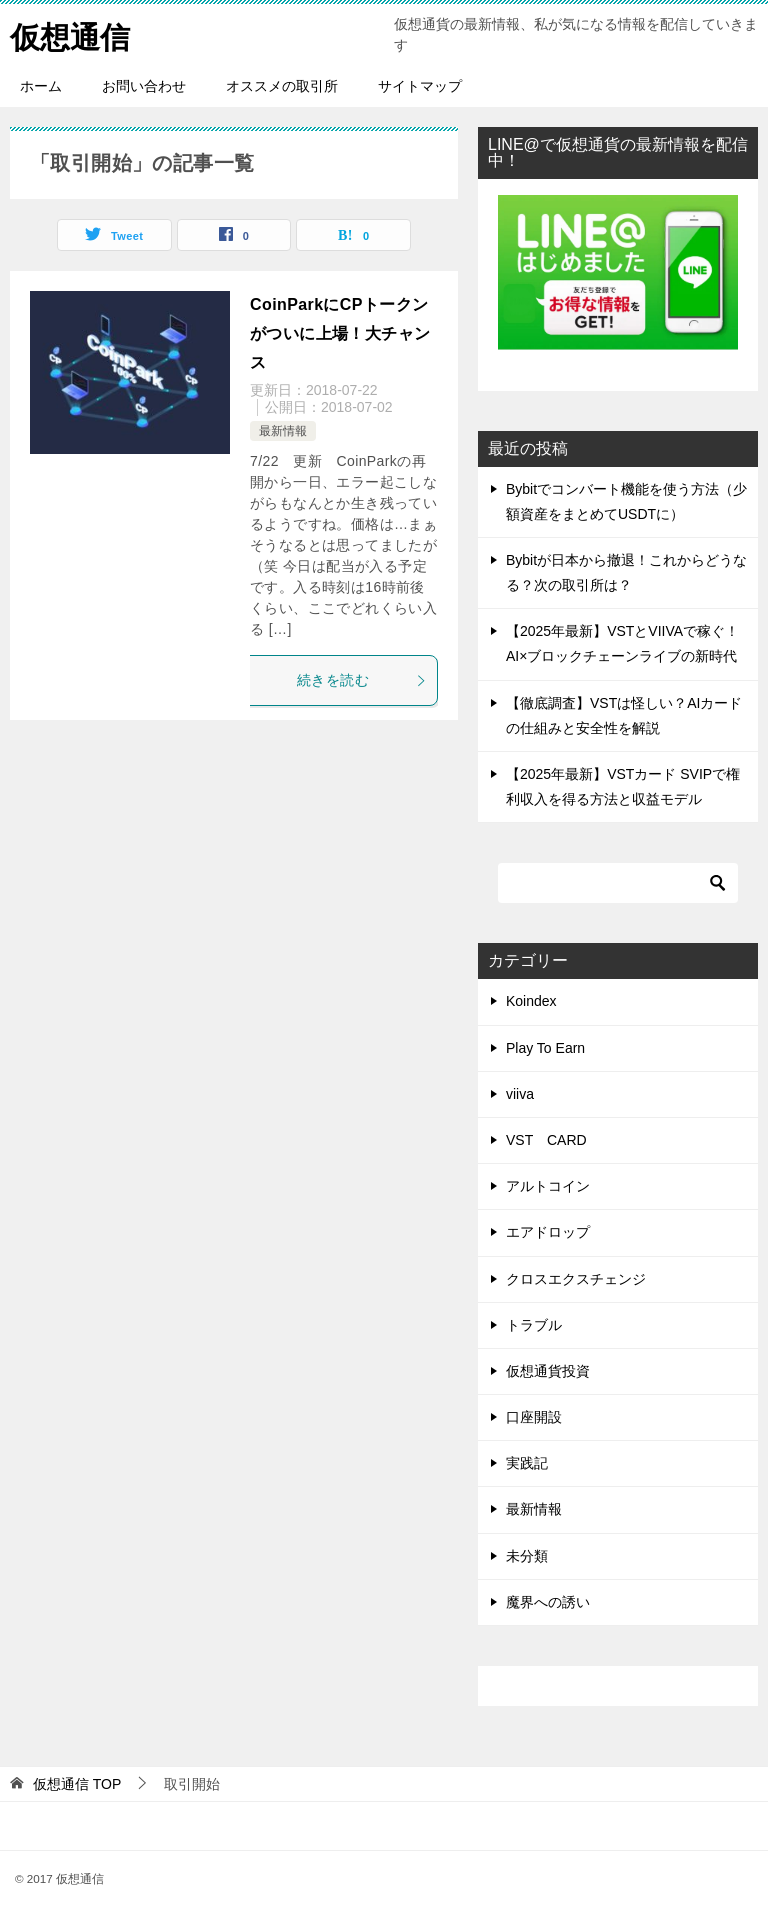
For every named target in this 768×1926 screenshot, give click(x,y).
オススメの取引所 (282, 86)
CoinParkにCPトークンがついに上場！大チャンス (340, 333)
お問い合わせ (144, 86)
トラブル (534, 1325)
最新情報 (283, 431)
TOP (77, 1784)
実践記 (527, 1463)
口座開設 (534, 1417)
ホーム (41, 86)
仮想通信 (70, 34)
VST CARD (546, 1140)
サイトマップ (420, 86)
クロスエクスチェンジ (576, 1279)
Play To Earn (545, 1048)
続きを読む (362, 680)
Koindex (531, 1001)
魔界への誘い (548, 1602)
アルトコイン (548, 1186)
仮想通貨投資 (548, 1371)
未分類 (527, 1556)
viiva (520, 1094)
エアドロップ (548, 1232)
